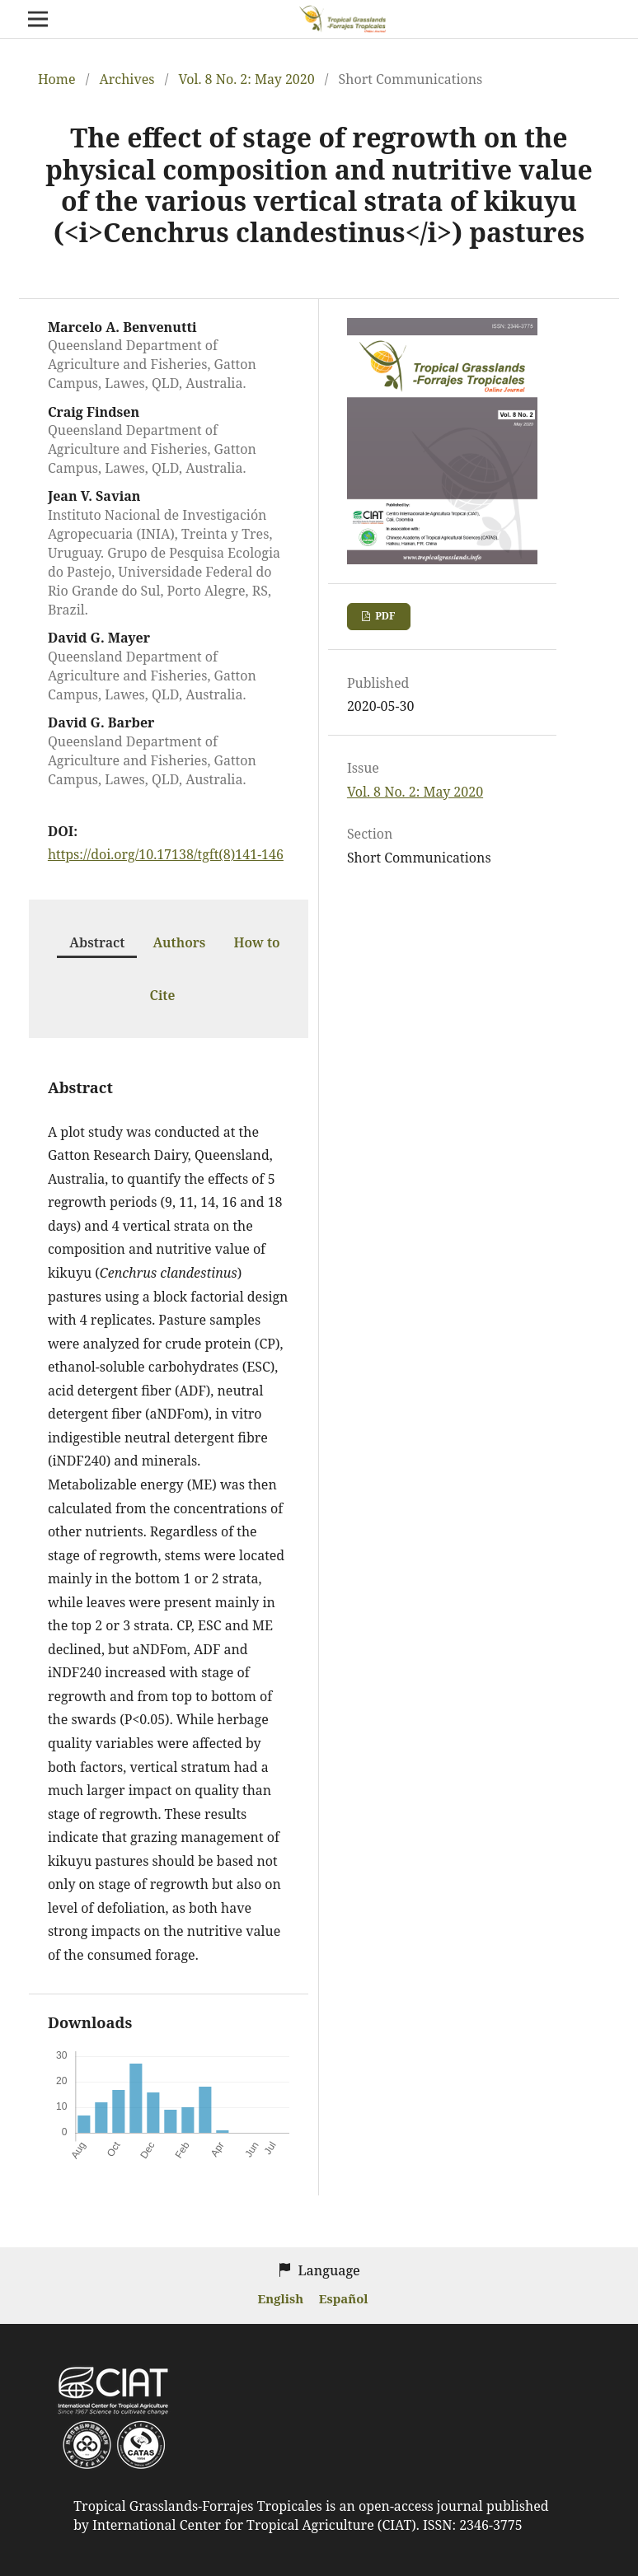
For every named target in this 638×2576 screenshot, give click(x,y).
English (282, 2298)
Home (57, 79)
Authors (179, 942)
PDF (384, 616)
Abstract (96, 942)
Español (343, 2298)
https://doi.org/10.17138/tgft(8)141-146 (166, 854)
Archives (126, 79)
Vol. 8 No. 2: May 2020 (246, 79)
